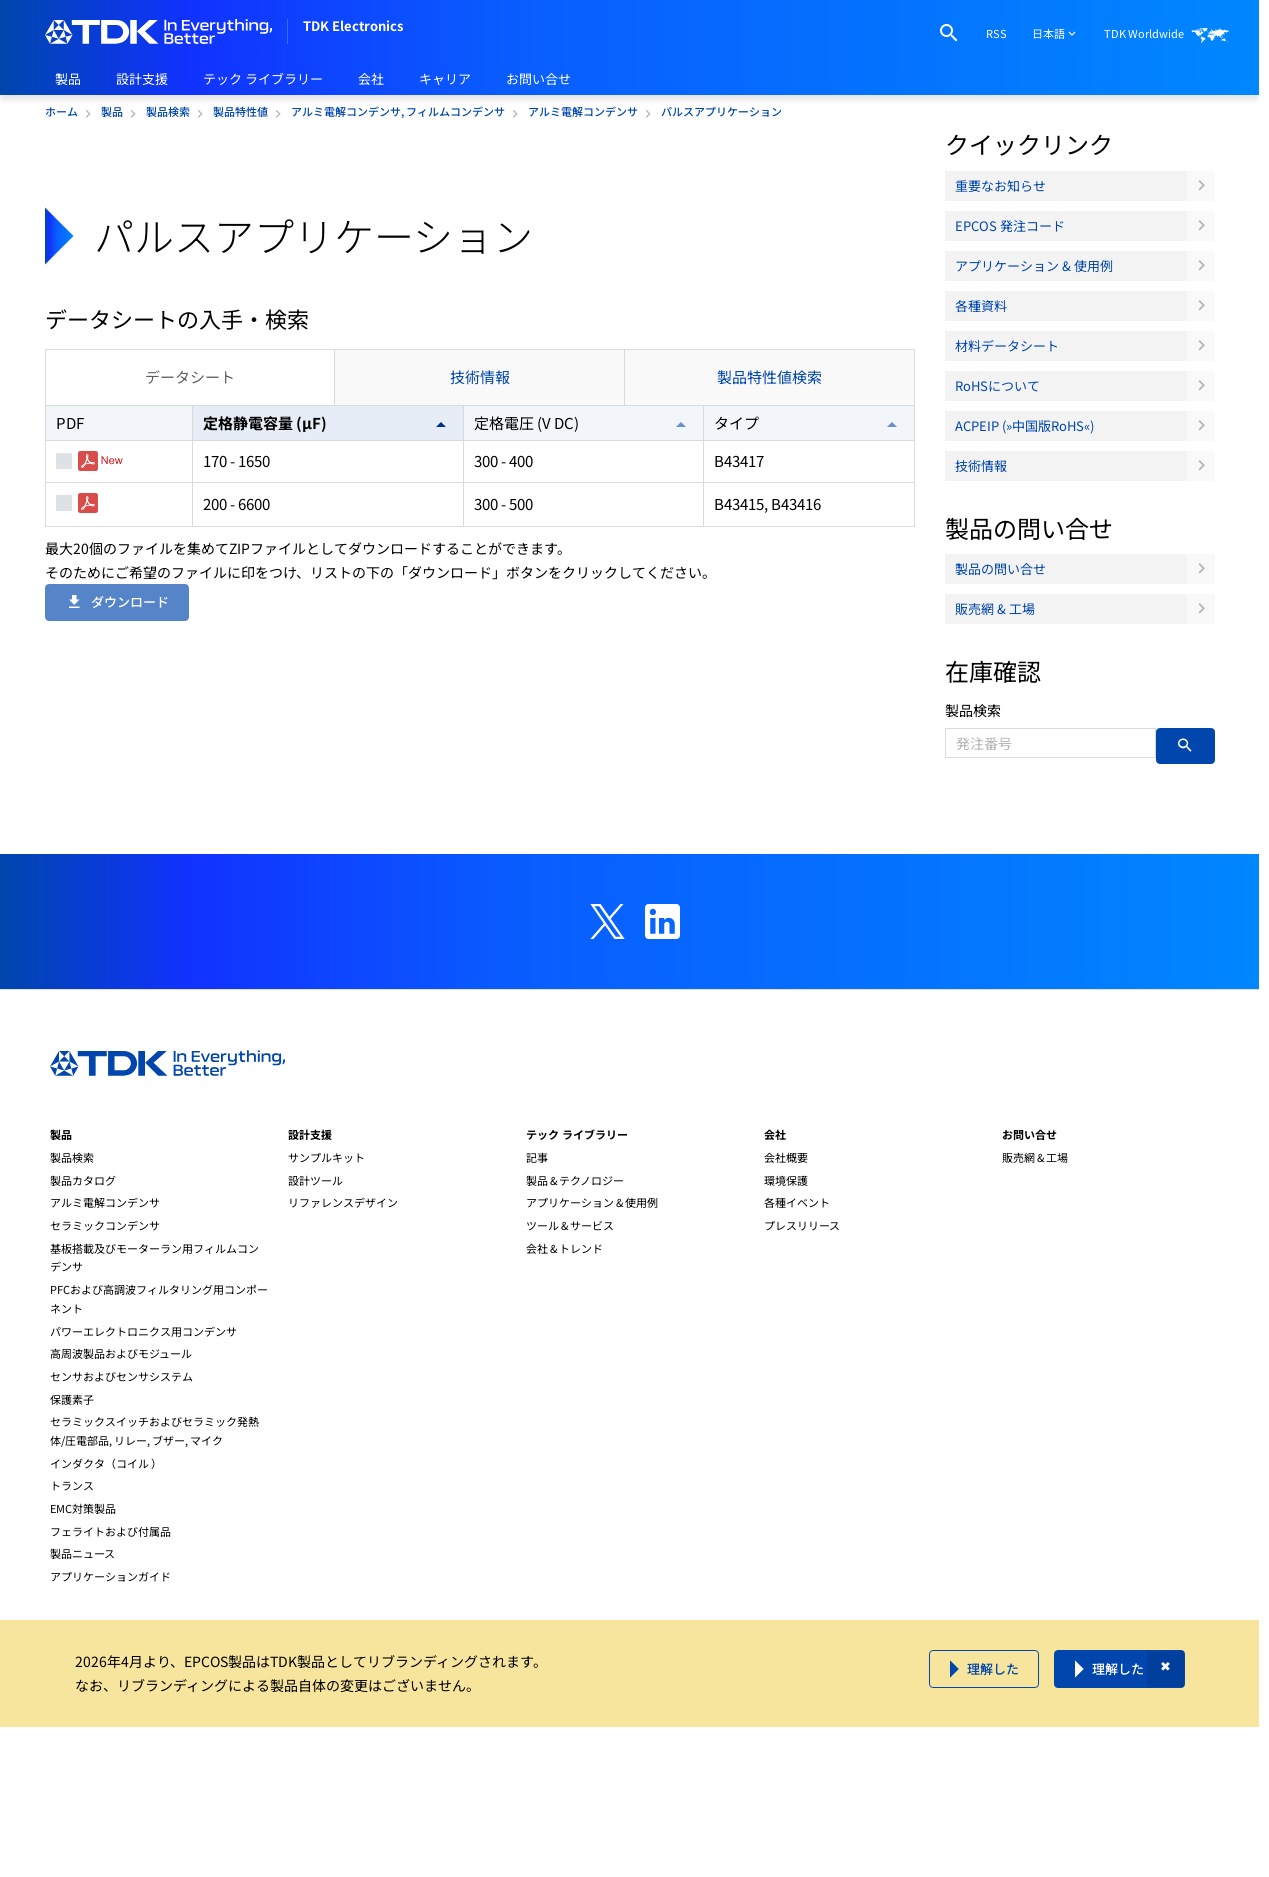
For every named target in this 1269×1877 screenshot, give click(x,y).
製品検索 (973, 710)
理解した (993, 1668)
